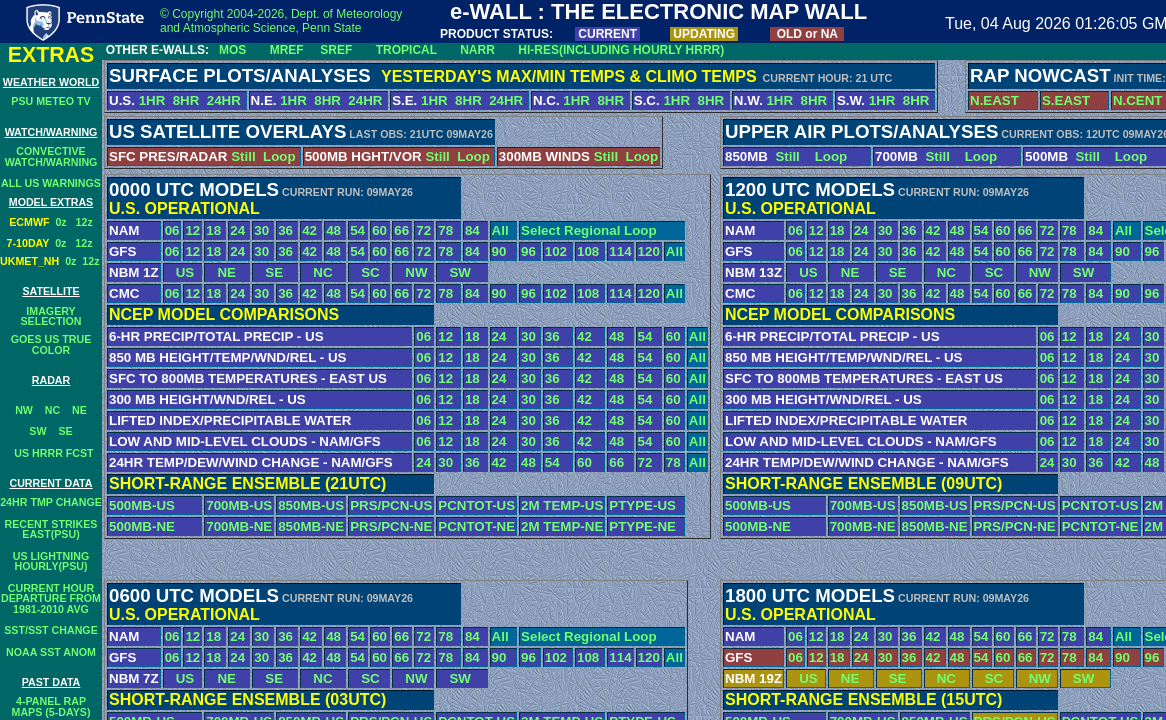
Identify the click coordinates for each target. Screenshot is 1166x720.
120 (649, 251)
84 (472, 230)
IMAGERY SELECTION (51, 316)
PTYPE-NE (642, 526)
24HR (226, 100)
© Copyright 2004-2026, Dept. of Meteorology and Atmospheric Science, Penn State (281, 21)
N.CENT (1138, 100)
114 (620, 251)
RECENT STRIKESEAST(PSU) (51, 529)
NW (24, 410)
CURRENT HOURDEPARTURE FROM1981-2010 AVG (51, 598)
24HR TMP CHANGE (51, 502)
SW (37, 431)
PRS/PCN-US (391, 505)
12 (192, 230)
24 (237, 230)
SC (365, 272)
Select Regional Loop (589, 230)
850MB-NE (311, 526)
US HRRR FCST (50, 453)
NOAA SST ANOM (51, 652)
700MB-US (239, 505)
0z (65, 222)
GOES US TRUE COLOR (51, 344)
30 (261, 230)
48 (333, 230)
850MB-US (311, 505)
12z (84, 222)
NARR (477, 50)
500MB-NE (142, 526)
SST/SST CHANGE (51, 630)
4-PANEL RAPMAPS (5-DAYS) (51, 706)
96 (528, 251)
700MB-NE (239, 526)
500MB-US (142, 505)
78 (445, 230)
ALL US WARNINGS (51, 183)
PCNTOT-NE (476, 526)
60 (379, 230)
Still (243, 156)
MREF (287, 50)
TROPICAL (406, 50)
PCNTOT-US (476, 505)
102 (556, 251)
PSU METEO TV (50, 101)
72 (423, 230)
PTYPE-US (642, 505)
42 (309, 230)
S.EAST (1066, 100)
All (500, 230)
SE (65, 431)
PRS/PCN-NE (391, 526)
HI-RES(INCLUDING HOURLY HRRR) (621, 50)
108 (588, 251)
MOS (232, 50)
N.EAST (994, 100)
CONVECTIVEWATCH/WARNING (51, 156)
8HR (186, 100)
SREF (336, 50)
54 (357, 230)
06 (172, 230)
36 (285, 230)
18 (213, 230)
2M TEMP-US (562, 505)
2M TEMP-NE (562, 526)
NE (79, 410)
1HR (152, 100)
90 (499, 251)
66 (401, 230)
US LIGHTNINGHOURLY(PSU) (51, 561)
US (180, 272)
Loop (279, 156)
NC (52, 410)
